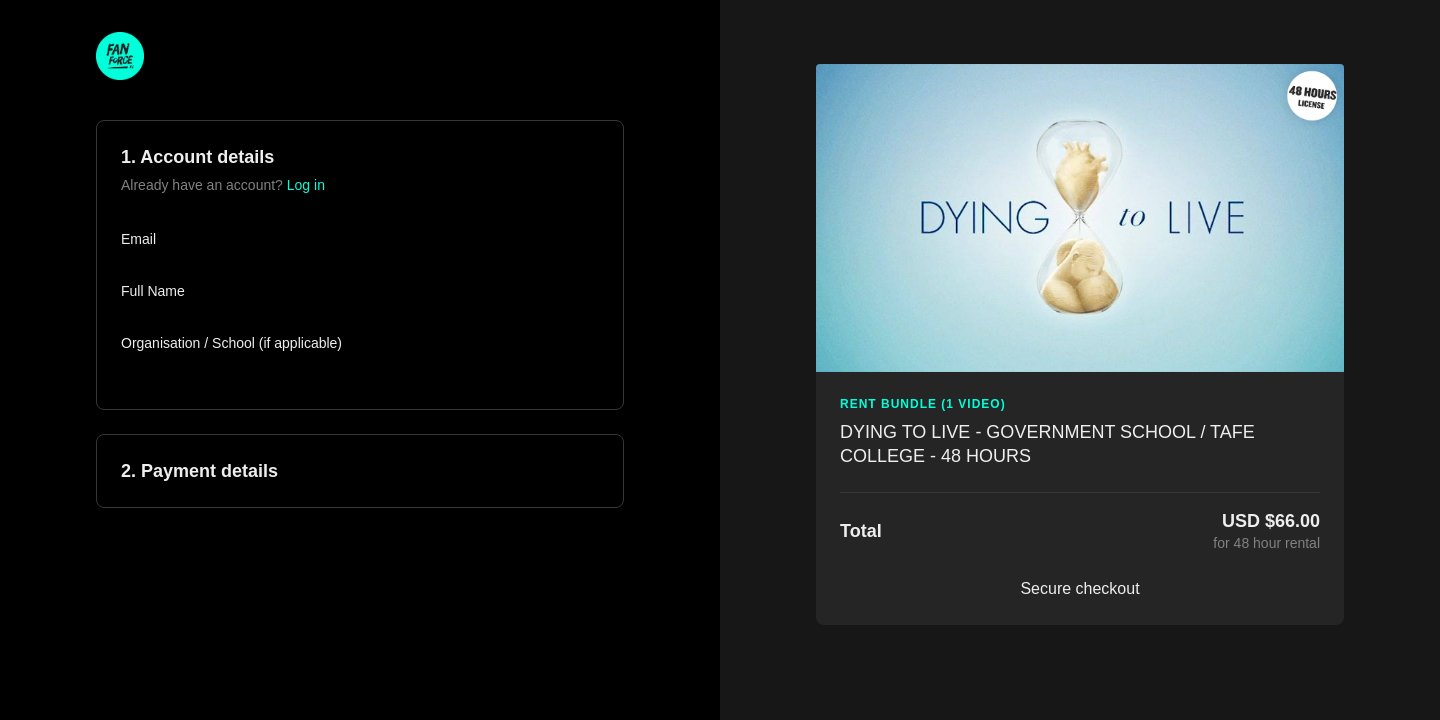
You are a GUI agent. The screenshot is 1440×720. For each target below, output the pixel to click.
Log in (306, 185)
